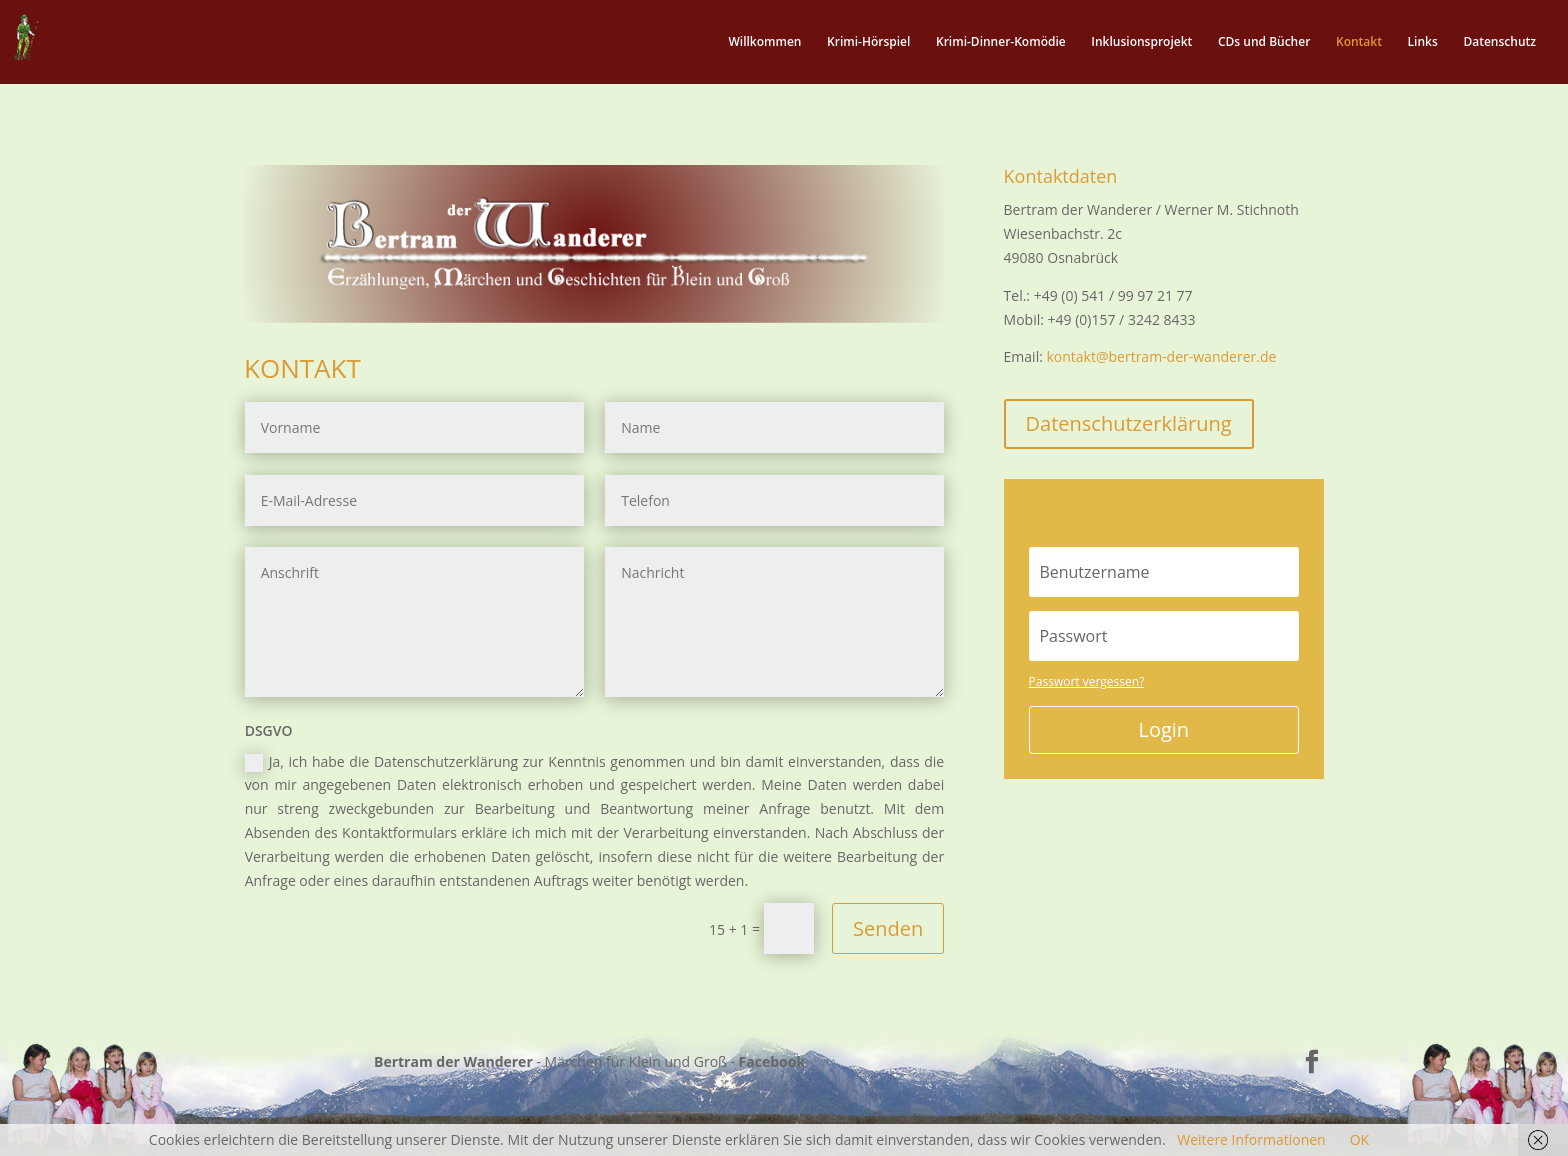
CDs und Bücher (1264, 42)
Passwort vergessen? (1087, 681)
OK (1359, 1139)
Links (1423, 42)
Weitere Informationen (1251, 1139)
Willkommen (764, 42)
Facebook (772, 1061)
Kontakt (1359, 42)
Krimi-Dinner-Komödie (1001, 42)
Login (1163, 729)
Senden (888, 928)
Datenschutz (1499, 42)
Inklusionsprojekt (1141, 42)
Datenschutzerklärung (1129, 423)
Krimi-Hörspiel (868, 42)
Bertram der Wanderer (453, 1061)
